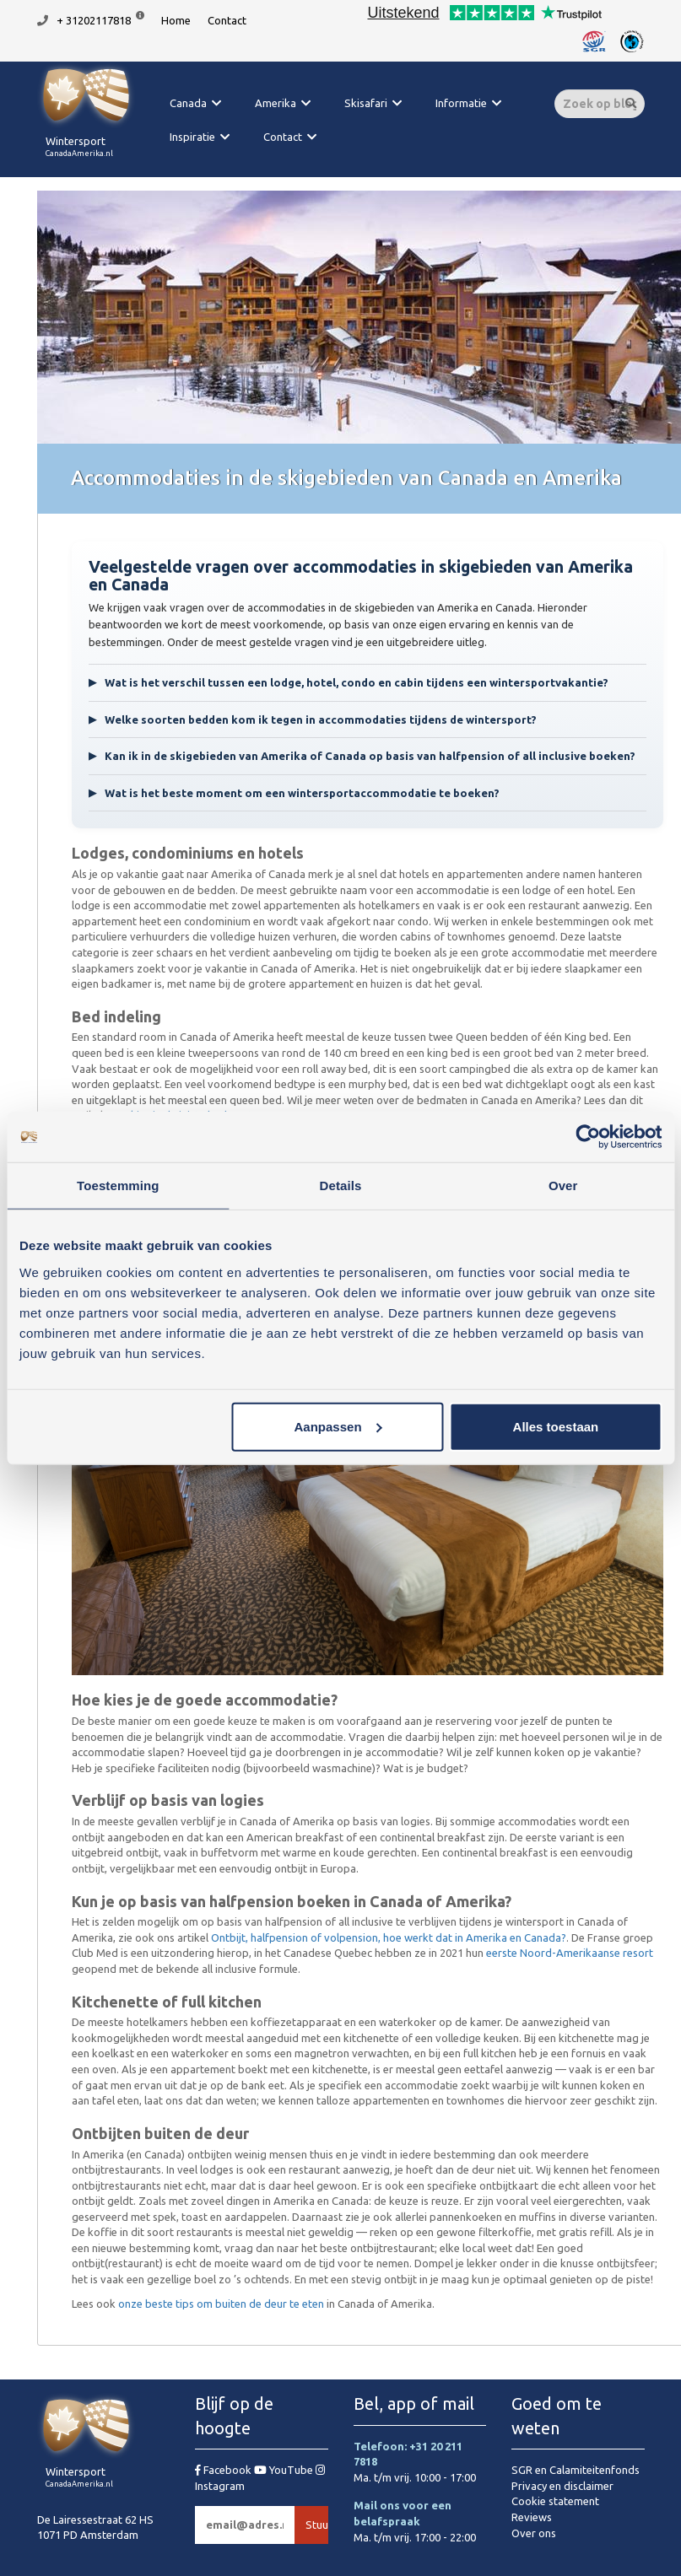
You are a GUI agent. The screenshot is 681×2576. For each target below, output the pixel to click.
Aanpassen (338, 1426)
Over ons (533, 2533)
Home (176, 20)
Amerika (275, 103)
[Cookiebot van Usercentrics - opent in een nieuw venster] (588, 1137)
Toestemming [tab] (118, 1185)
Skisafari (365, 103)
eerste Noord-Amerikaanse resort (569, 1953)
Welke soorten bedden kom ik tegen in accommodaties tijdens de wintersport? (313, 720)
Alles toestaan (556, 1426)
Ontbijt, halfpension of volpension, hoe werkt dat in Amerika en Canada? (388, 1937)
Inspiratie (192, 137)
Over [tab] (563, 1185)
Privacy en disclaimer (562, 2486)
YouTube (285, 2470)
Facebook (224, 2470)
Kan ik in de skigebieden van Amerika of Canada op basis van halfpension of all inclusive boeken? (362, 756)
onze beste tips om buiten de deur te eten (221, 2303)
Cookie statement (555, 2501)
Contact (227, 20)
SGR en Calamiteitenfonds (575, 2470)
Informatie (461, 103)
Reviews (531, 2517)
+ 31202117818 (94, 20)
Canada (188, 103)
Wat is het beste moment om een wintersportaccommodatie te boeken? (294, 793)
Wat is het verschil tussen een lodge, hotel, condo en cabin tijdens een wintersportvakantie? (348, 683)
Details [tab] (341, 1185)
